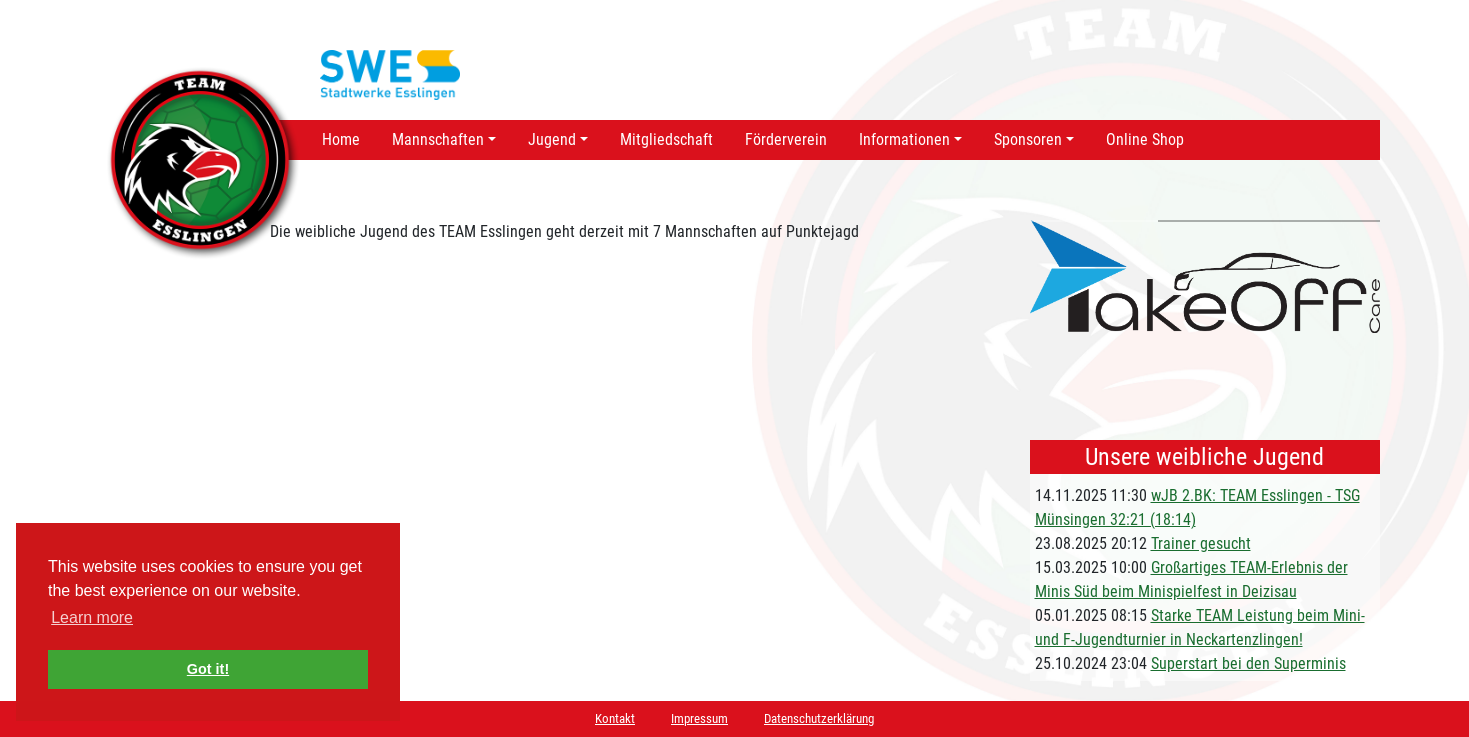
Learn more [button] (92, 617)
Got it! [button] (208, 669)
